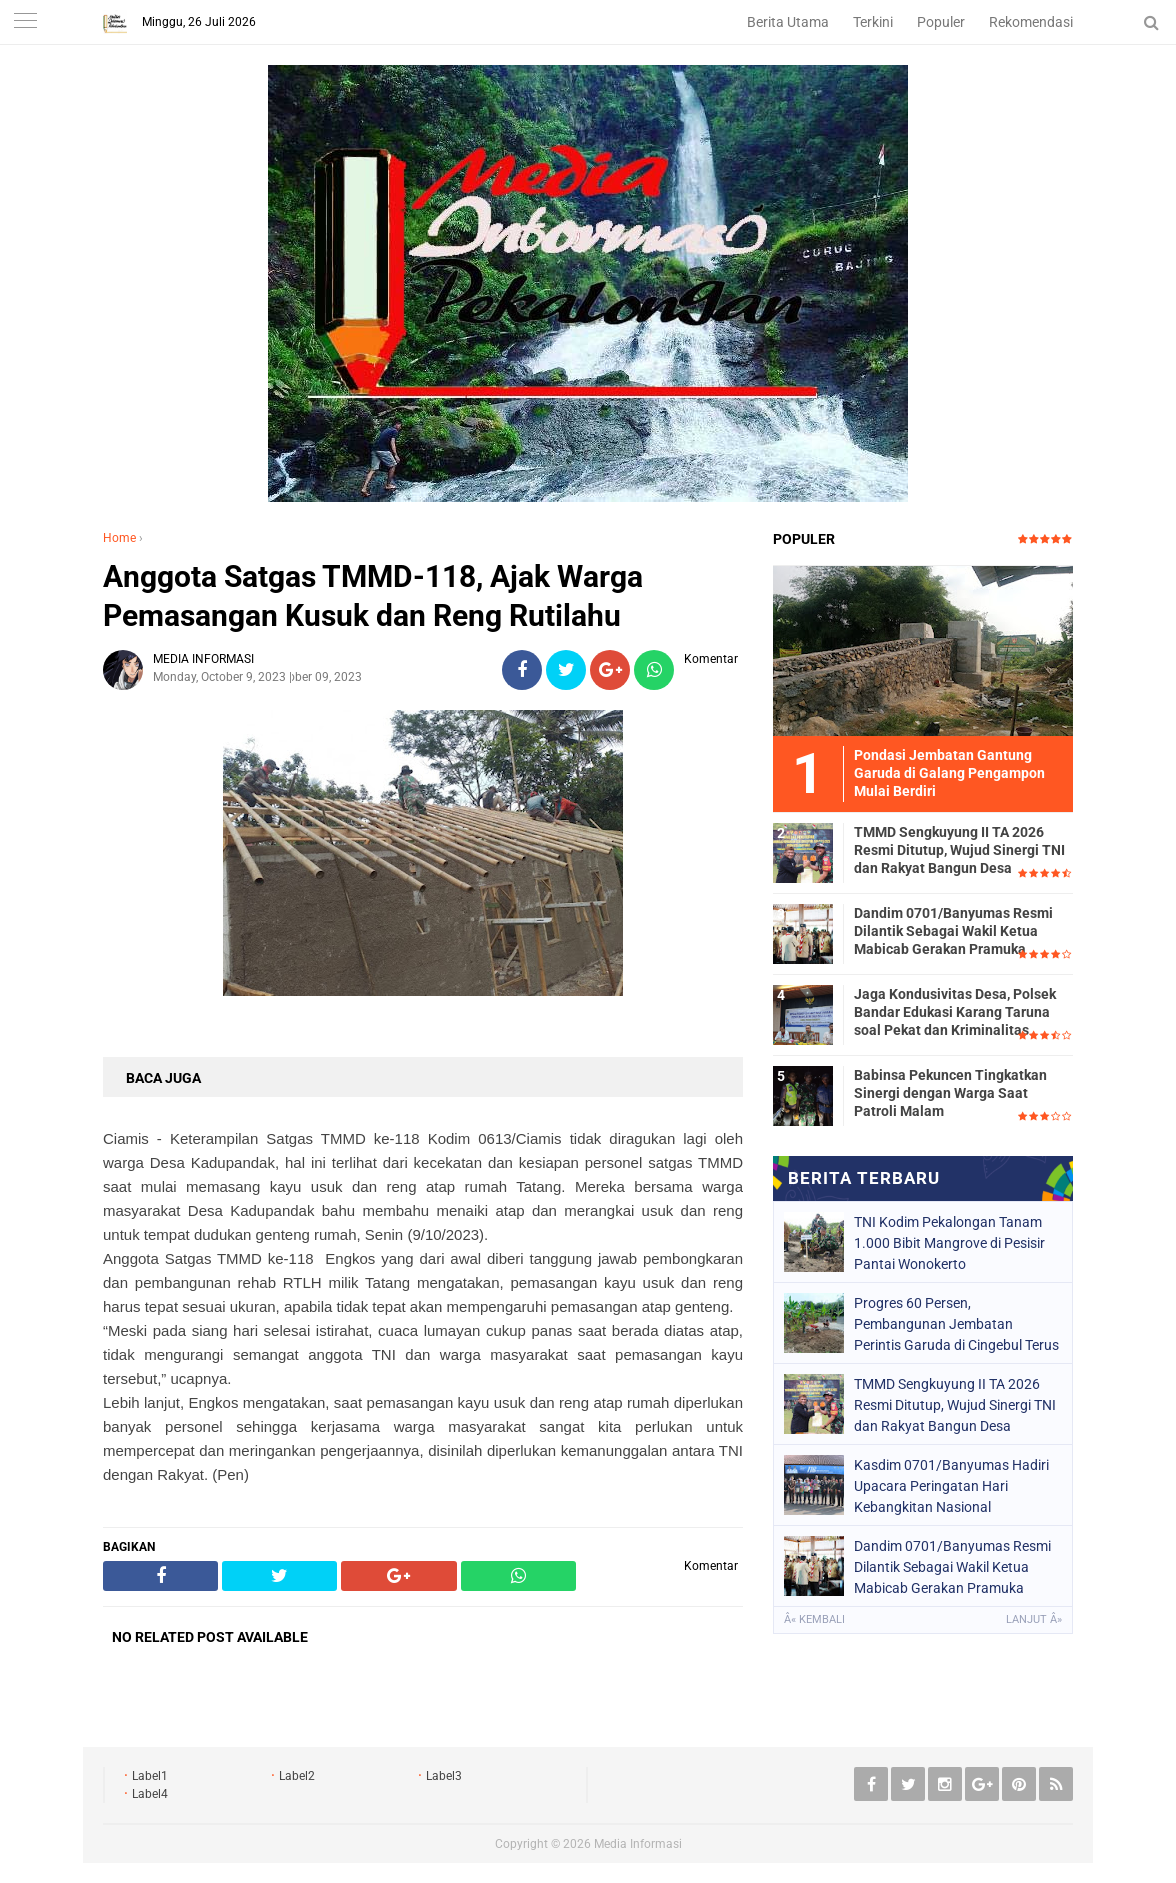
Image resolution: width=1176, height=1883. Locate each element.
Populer (941, 22)
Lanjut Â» (1034, 1619)
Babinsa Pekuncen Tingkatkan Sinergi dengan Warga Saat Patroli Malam (950, 1093)
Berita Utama (788, 22)
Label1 (150, 1776)
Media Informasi (638, 1844)
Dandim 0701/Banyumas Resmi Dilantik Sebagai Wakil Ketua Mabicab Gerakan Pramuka (953, 931)
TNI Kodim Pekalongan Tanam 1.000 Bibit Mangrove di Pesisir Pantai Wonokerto (949, 1243)
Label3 (444, 1776)
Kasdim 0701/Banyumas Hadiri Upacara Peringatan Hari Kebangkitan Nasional (951, 1486)
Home (119, 538)
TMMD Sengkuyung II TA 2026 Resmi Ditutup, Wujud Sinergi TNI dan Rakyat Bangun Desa (959, 850)
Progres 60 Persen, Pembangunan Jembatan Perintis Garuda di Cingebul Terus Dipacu (956, 1324)
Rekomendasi (1031, 22)
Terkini (873, 22)
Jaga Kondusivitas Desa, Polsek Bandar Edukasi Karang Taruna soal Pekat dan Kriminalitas (955, 1012)
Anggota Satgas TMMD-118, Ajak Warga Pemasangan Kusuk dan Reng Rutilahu (373, 596)
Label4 (150, 1794)
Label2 (297, 1776)
